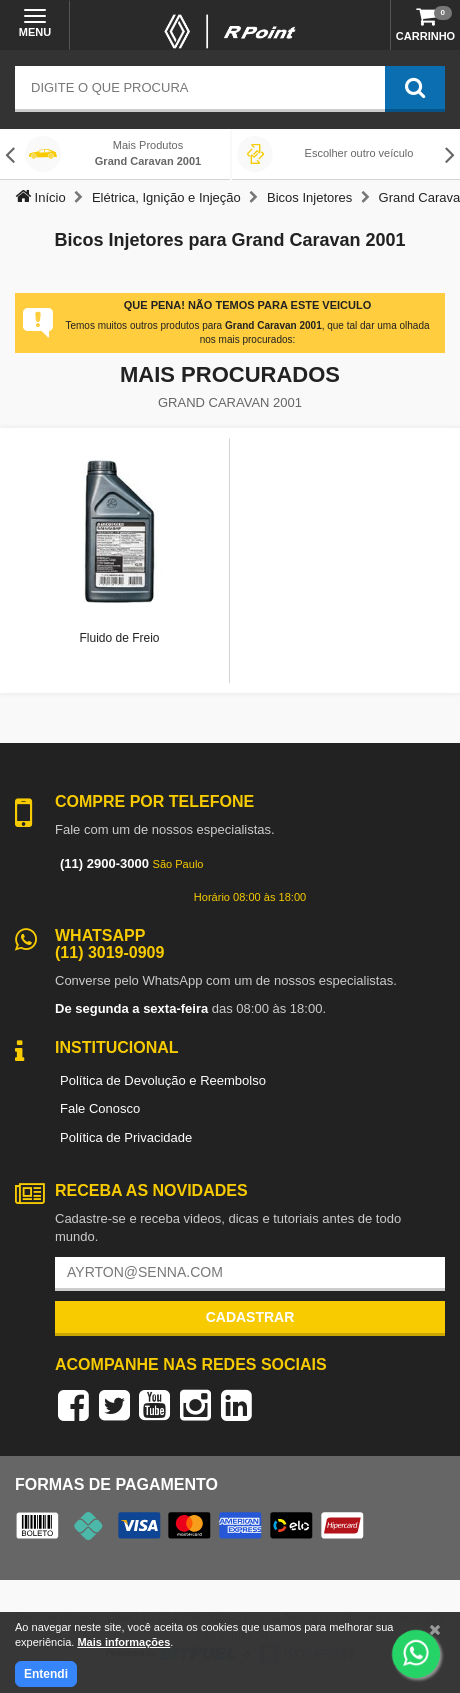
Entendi (46, 1674)
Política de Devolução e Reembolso (163, 1080)
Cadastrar (250, 1317)
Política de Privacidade (126, 1137)
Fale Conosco (100, 1108)
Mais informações (123, 1642)
